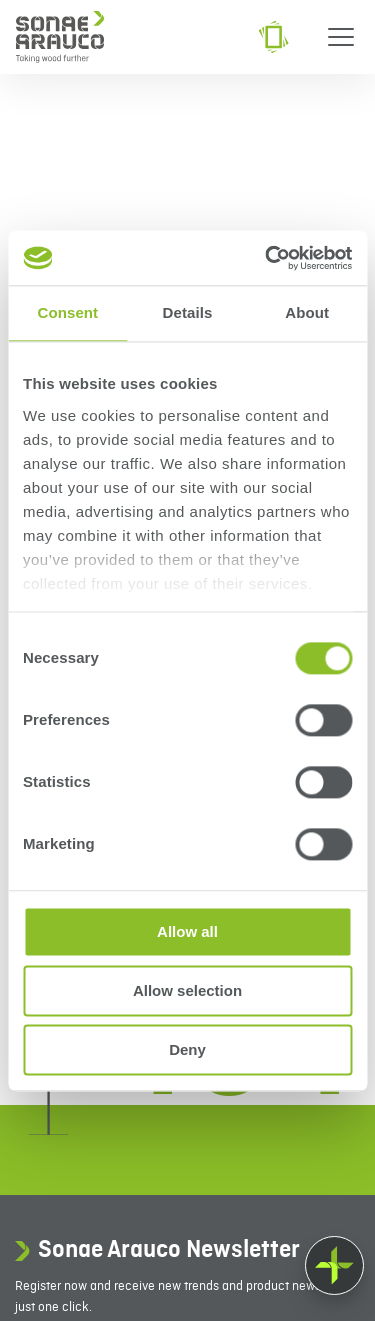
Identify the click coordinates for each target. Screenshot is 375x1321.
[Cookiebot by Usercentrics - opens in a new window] (267, 258)
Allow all (187, 931)
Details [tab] (188, 312)
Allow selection (187, 990)
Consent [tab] (67, 312)
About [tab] (307, 312)
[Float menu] (334, 1265)
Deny (187, 1049)
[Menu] (341, 37)
